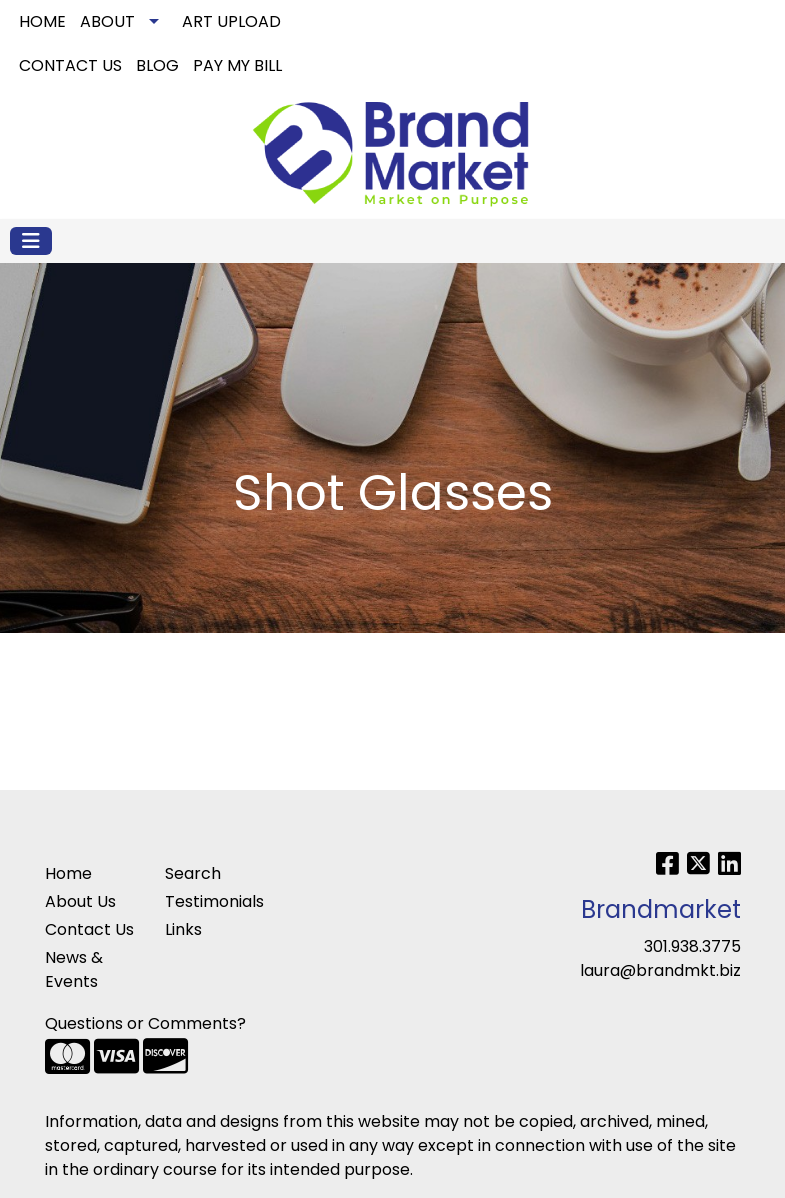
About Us (80, 901)
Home (68, 873)
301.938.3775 (692, 946)
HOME (42, 21)
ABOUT (107, 21)
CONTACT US (70, 65)
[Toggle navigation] (31, 241)
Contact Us (89, 929)
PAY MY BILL (237, 65)
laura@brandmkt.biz (660, 970)
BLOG (157, 65)
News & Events (74, 969)
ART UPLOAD (231, 21)
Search (652, 21)
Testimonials (213, 901)
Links (183, 929)
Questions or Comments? (145, 1023)
